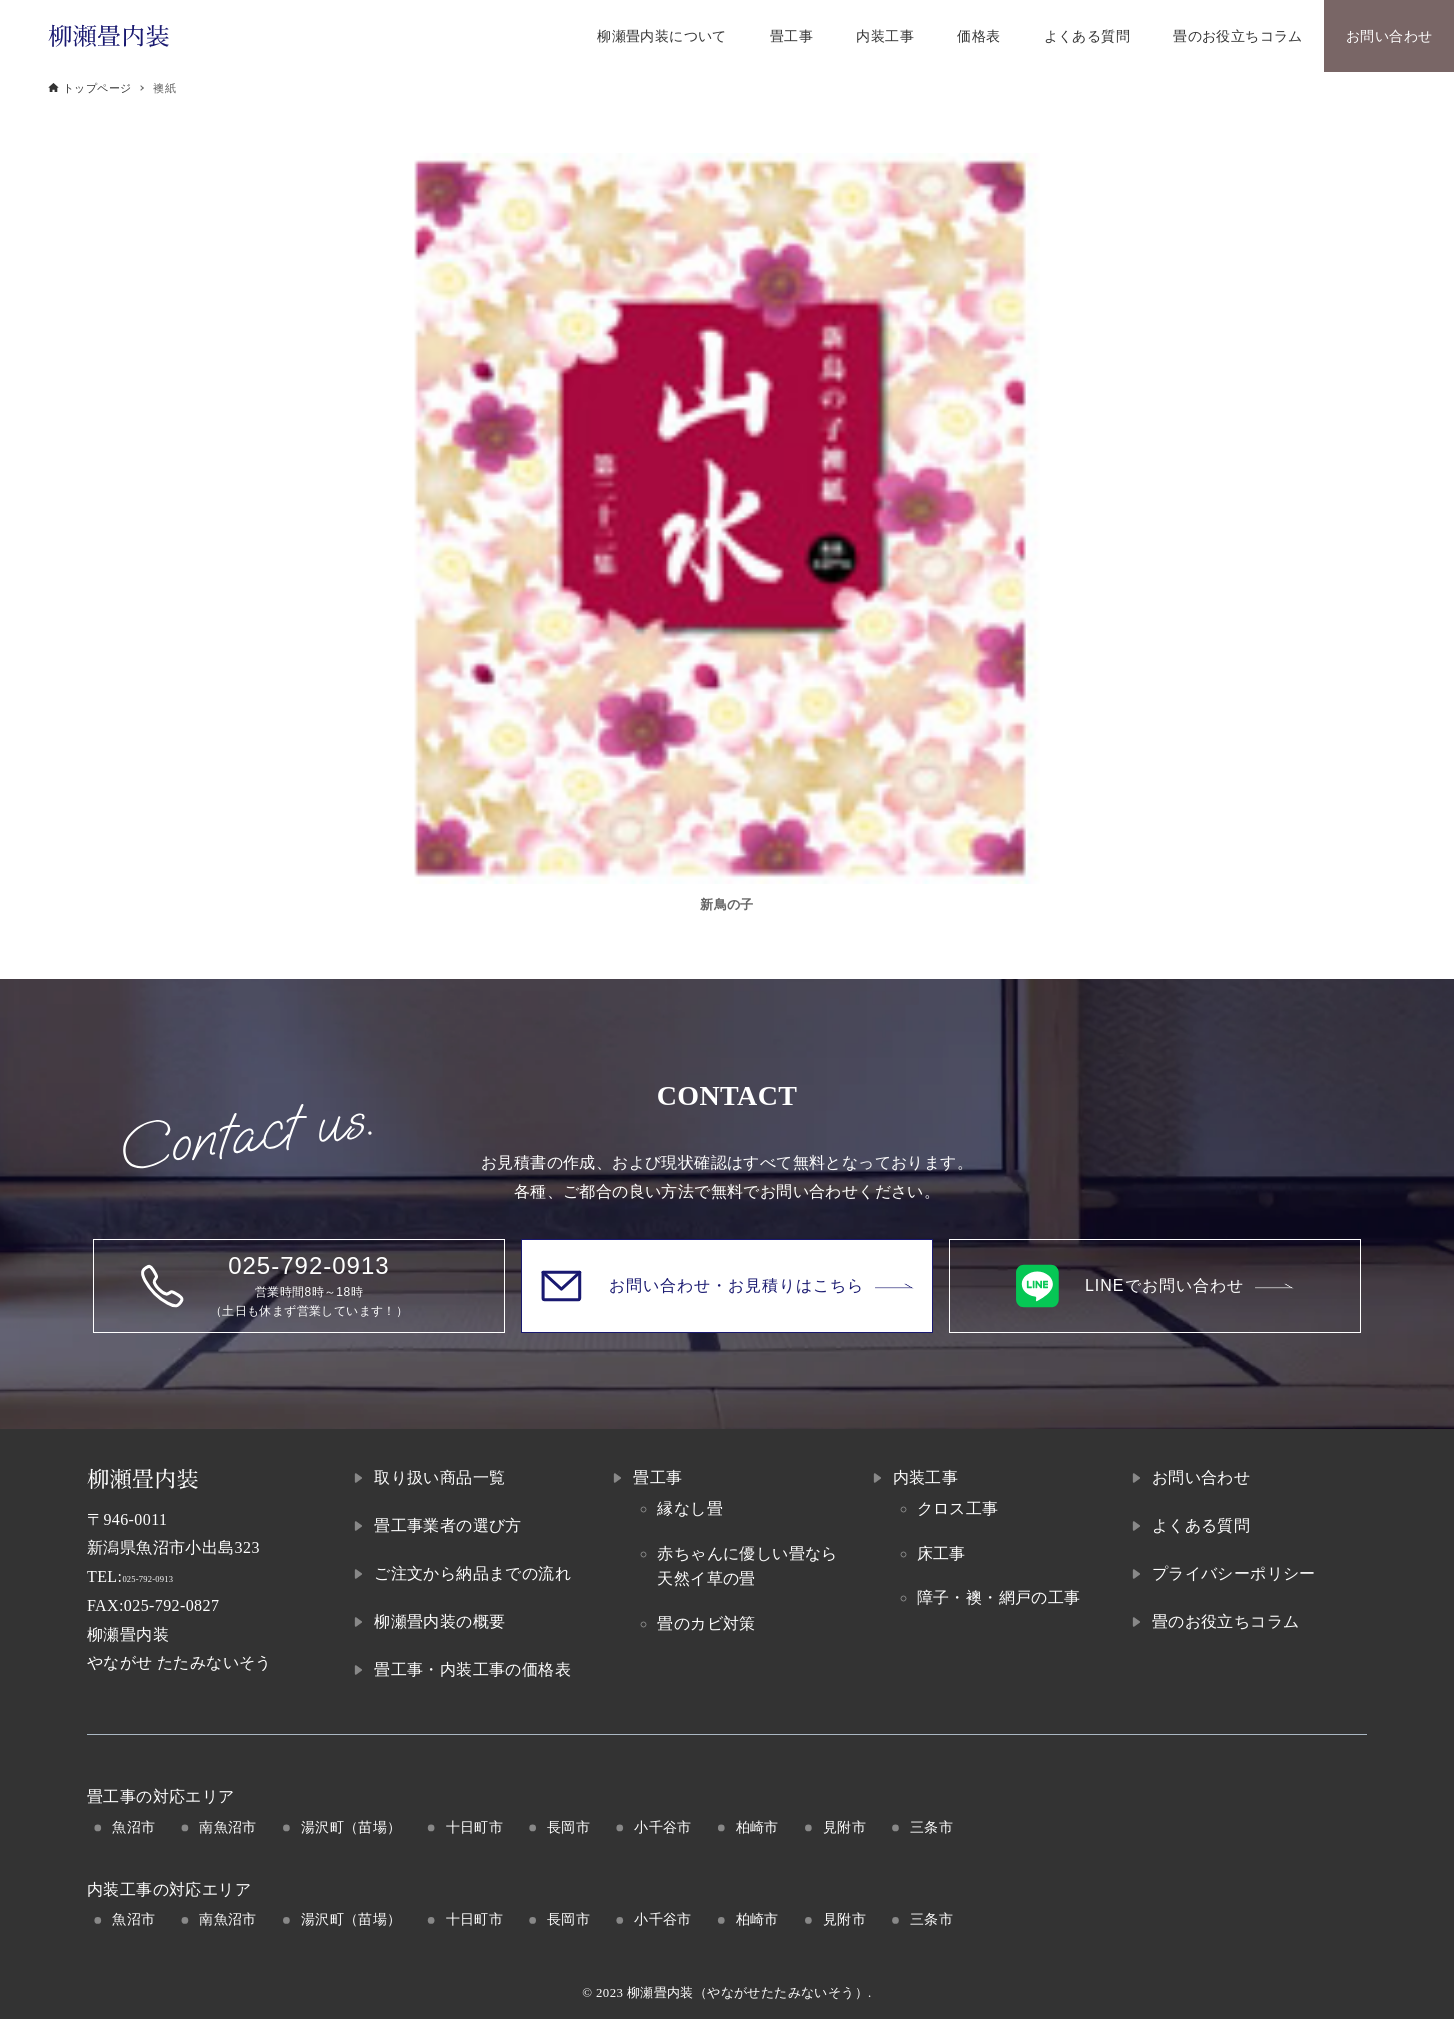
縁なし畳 (690, 1508)
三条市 (931, 1827)
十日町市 (475, 1827)
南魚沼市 (228, 1827)
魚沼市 (133, 1827)
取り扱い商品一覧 (439, 1477)
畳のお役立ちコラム (1226, 1621)
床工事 (941, 1553)
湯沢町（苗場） (351, 1827)
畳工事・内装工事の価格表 (472, 1669)
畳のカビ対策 (706, 1623)
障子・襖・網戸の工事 (999, 1597)
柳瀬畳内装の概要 (439, 1621)
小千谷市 (663, 1827)
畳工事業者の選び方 (448, 1525)
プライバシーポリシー (1234, 1573)
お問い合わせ (1201, 1477)
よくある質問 (1201, 1525)
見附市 (844, 1827)
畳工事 (657, 1477)
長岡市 (568, 1827)
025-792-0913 (169, 1576)
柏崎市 (757, 1827)
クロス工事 (958, 1508)
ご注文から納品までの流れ (472, 1573)
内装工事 (926, 1477)
